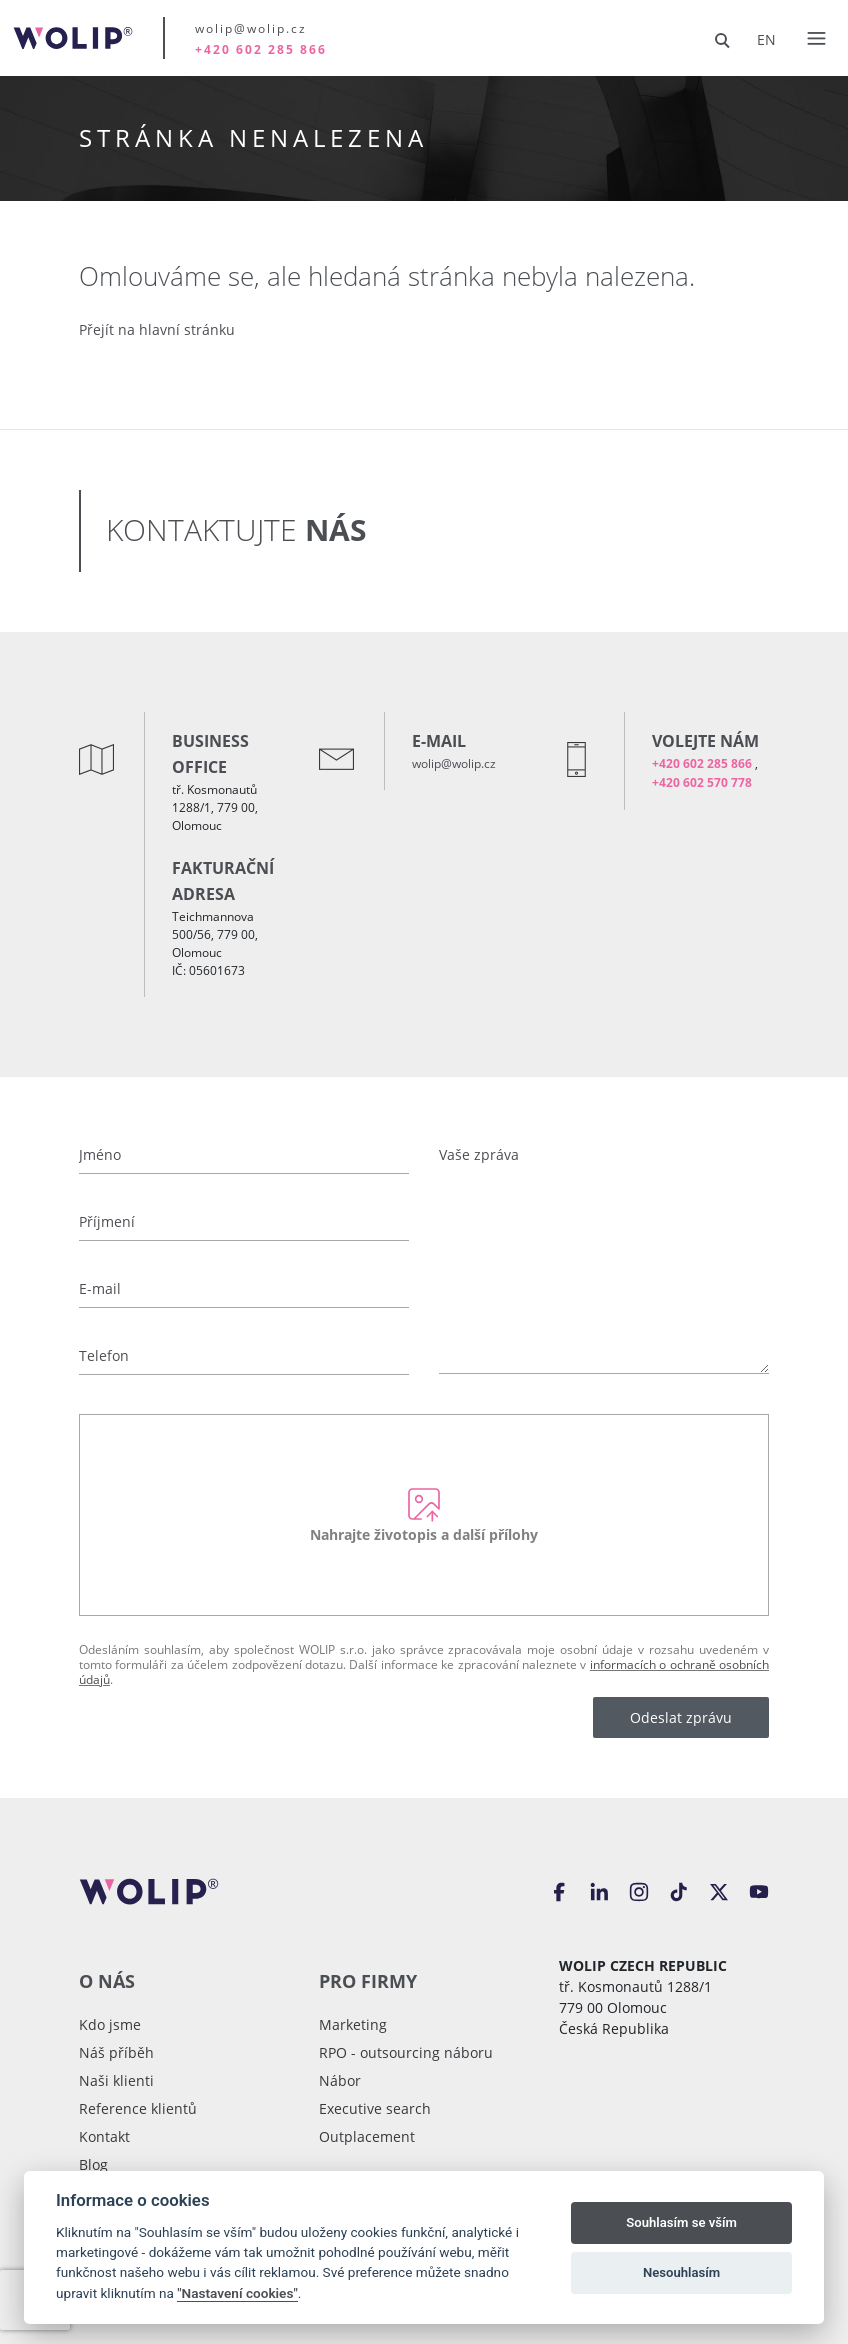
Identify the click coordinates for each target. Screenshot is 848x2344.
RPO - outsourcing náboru (406, 2052)
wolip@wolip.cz (251, 28)
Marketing (353, 2024)
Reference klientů (138, 2108)
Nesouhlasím (681, 2272)
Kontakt (104, 2136)
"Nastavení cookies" (237, 2293)
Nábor (340, 2080)
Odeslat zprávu (681, 1717)
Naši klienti (116, 2080)
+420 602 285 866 (261, 49)
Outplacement (367, 2136)
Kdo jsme (110, 2024)
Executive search (375, 2108)
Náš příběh (116, 2052)
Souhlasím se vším (681, 2222)
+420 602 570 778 (702, 782)
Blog (93, 2164)
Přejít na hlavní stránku (157, 329)
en (766, 39)
